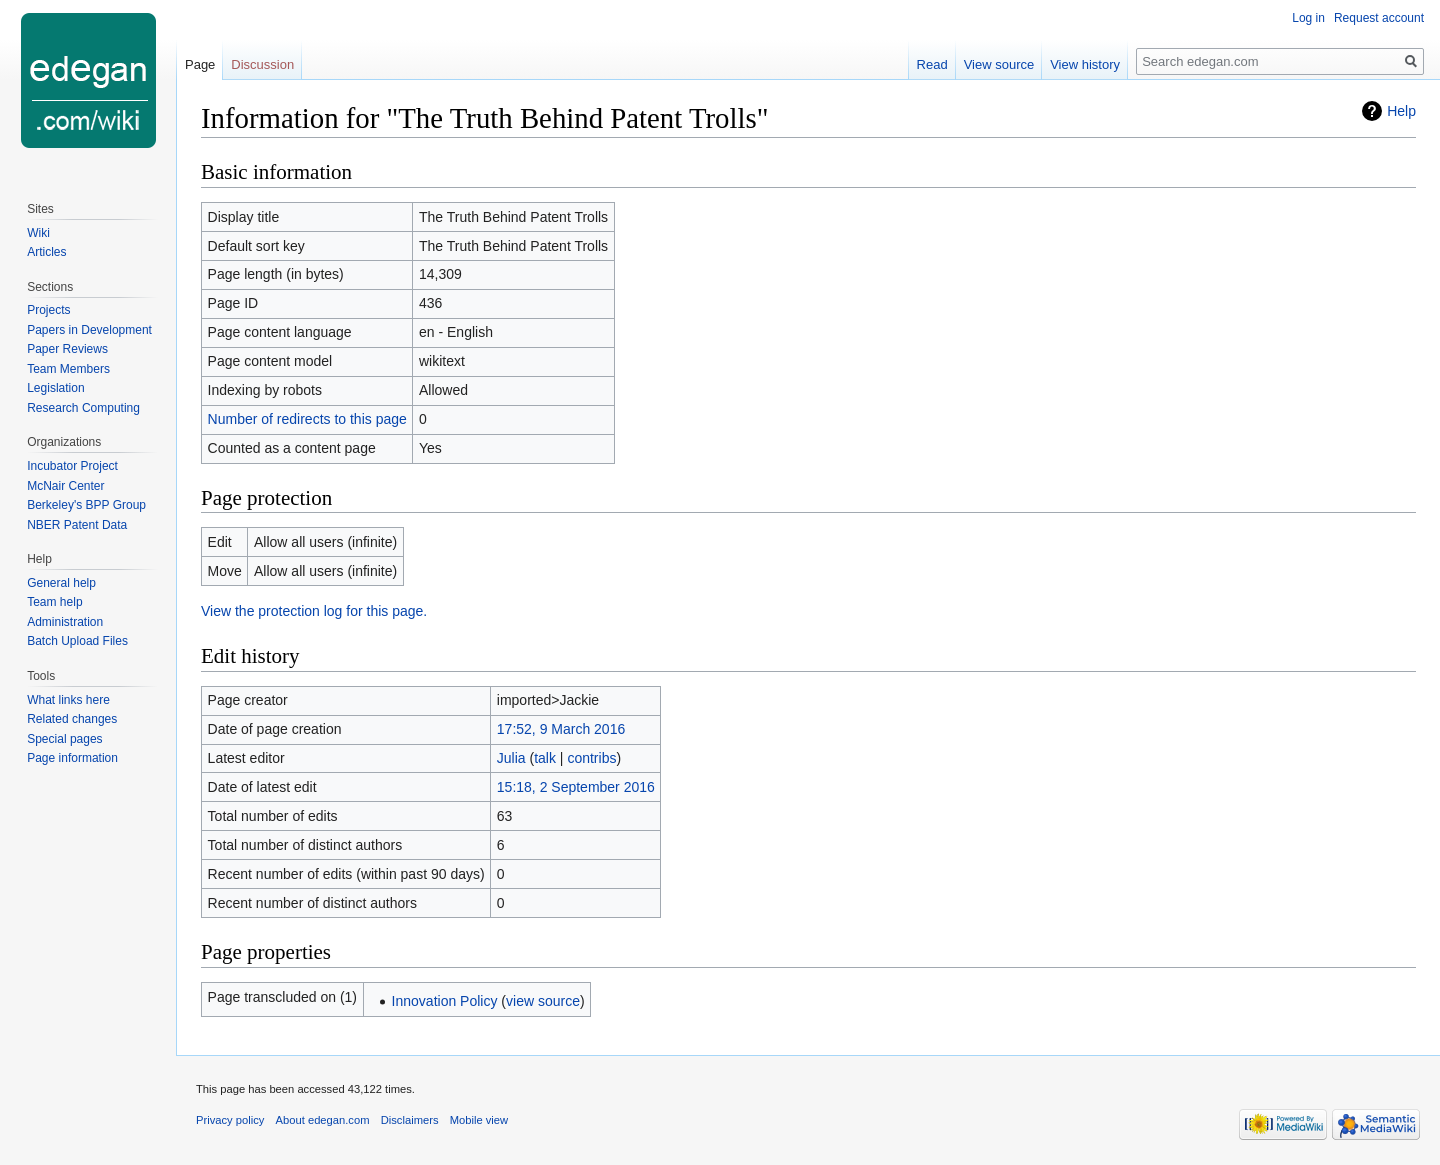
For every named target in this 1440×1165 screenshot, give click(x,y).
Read (932, 64)
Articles (46, 252)
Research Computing (83, 408)
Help (1401, 111)
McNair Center (65, 486)
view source (543, 1001)
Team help (54, 602)
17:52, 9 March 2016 (561, 729)
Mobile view (479, 1120)
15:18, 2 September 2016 (576, 787)
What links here (68, 700)
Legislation (55, 388)
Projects (48, 310)
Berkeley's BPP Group (86, 505)
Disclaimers (410, 1120)
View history (1085, 64)
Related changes (72, 719)
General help (61, 583)
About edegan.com (323, 1120)
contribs (591, 758)
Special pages (64, 739)
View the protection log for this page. (314, 611)
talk (545, 758)
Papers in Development (89, 330)
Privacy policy (230, 1120)
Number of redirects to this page (307, 419)
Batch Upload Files (77, 641)
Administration (65, 622)
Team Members (68, 369)
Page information (72, 758)
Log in (1308, 18)
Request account (1379, 18)
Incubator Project (72, 466)
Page (200, 64)
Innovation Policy (445, 1001)
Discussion (262, 64)
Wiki (38, 233)
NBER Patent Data (77, 525)
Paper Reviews (67, 349)
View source (999, 64)
